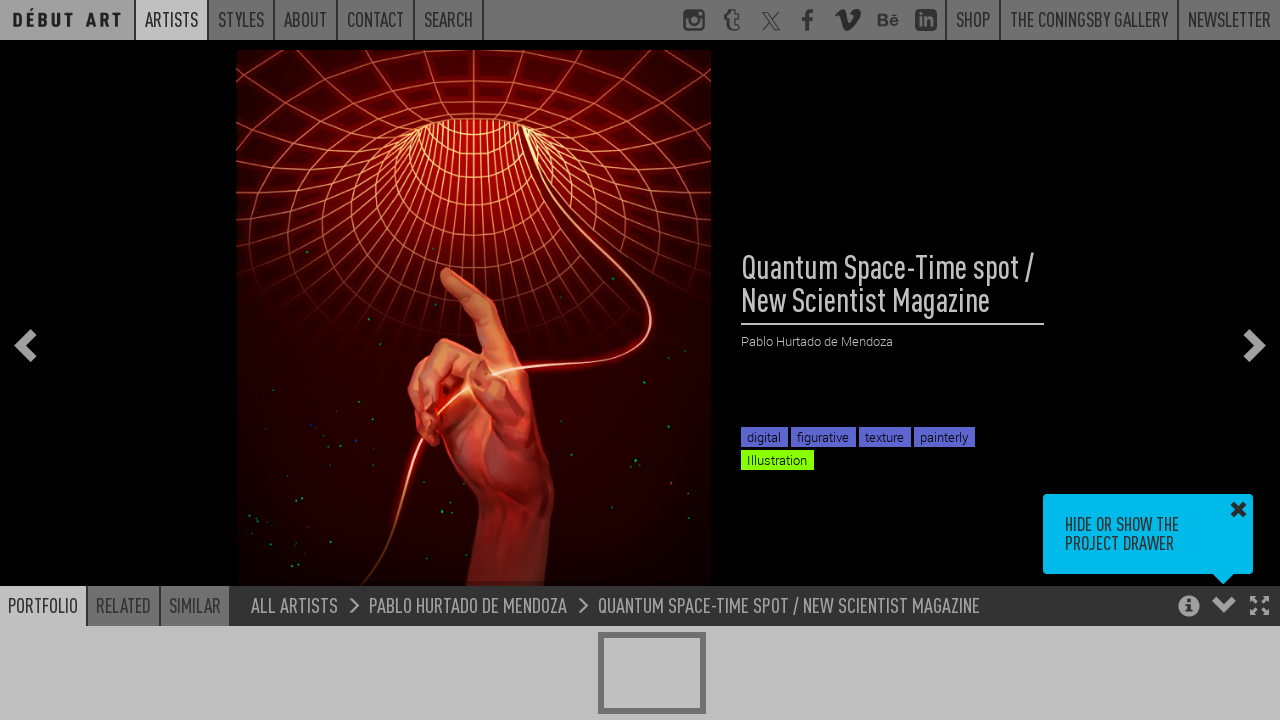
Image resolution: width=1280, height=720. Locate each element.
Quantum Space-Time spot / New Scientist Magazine (789, 604)
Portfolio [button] (43, 605)
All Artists (294, 604)
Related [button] (123, 605)
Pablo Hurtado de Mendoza (468, 604)
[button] (1259, 607)
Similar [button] (195, 605)
